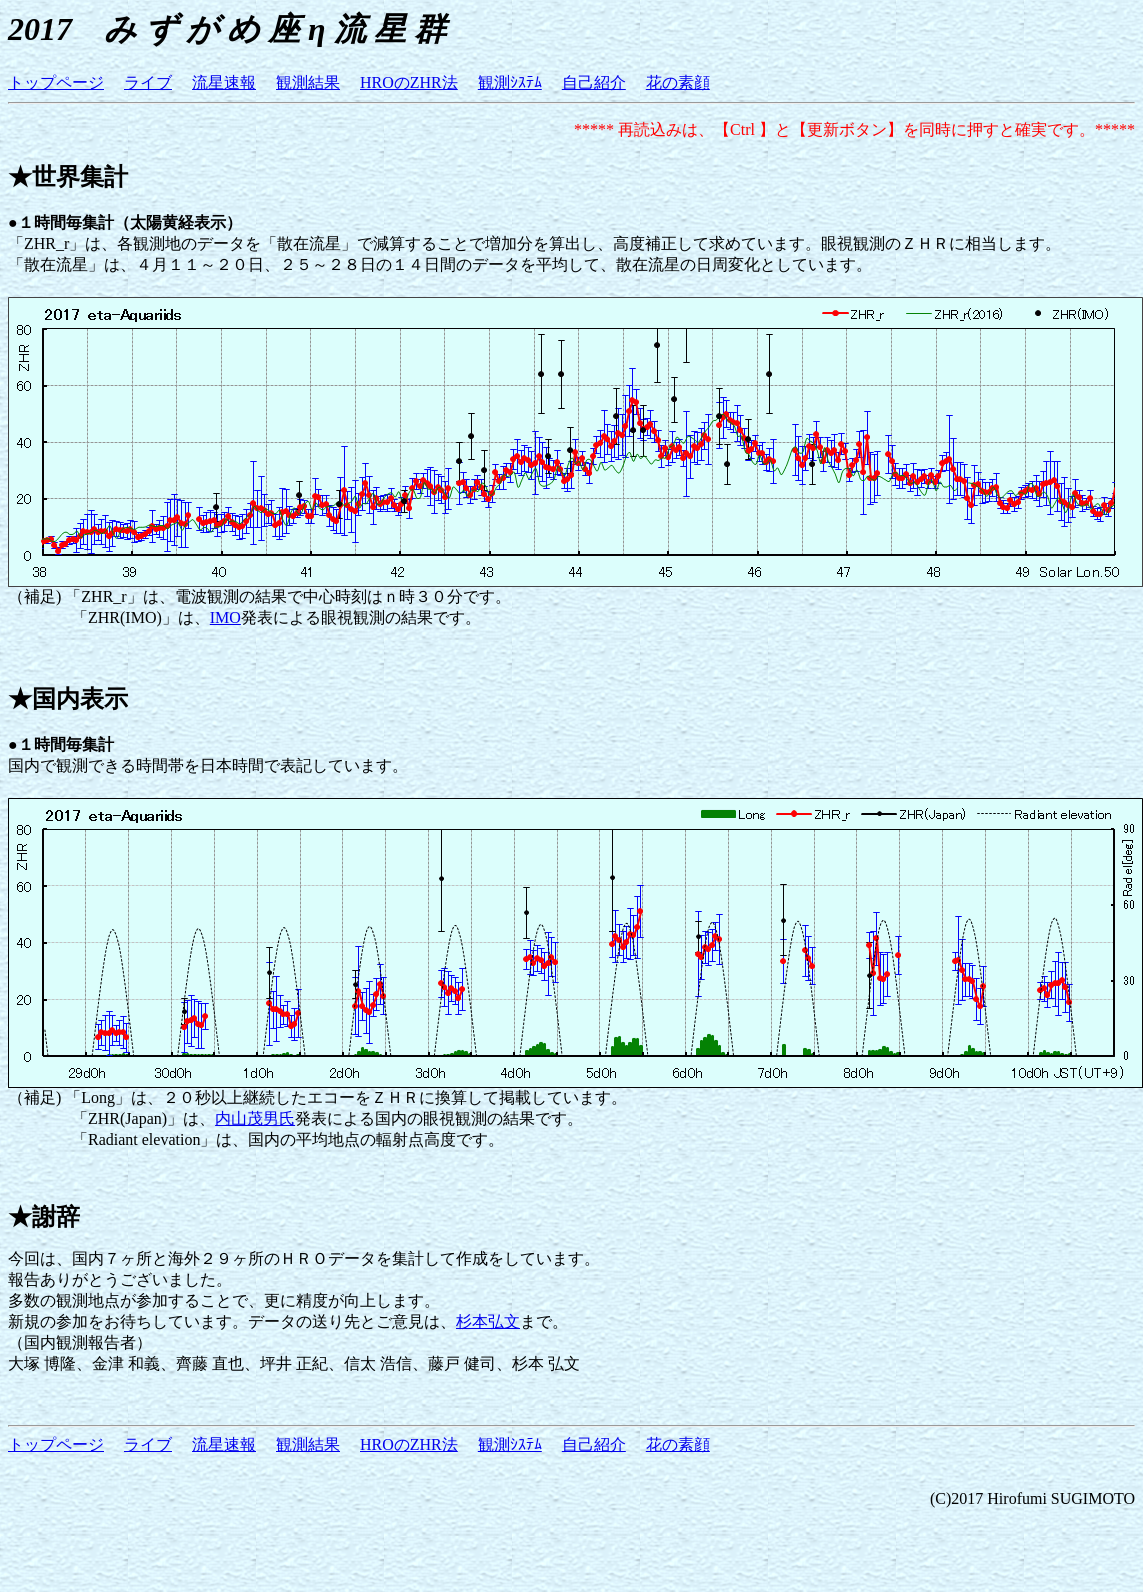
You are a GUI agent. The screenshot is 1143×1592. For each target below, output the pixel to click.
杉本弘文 (488, 1321)
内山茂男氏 (255, 1118)
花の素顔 (678, 82)
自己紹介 (594, 82)
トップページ (56, 82)
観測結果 (308, 82)
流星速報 (224, 82)
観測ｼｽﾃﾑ (510, 82)
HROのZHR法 (409, 82)
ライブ (148, 82)
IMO (225, 617)
